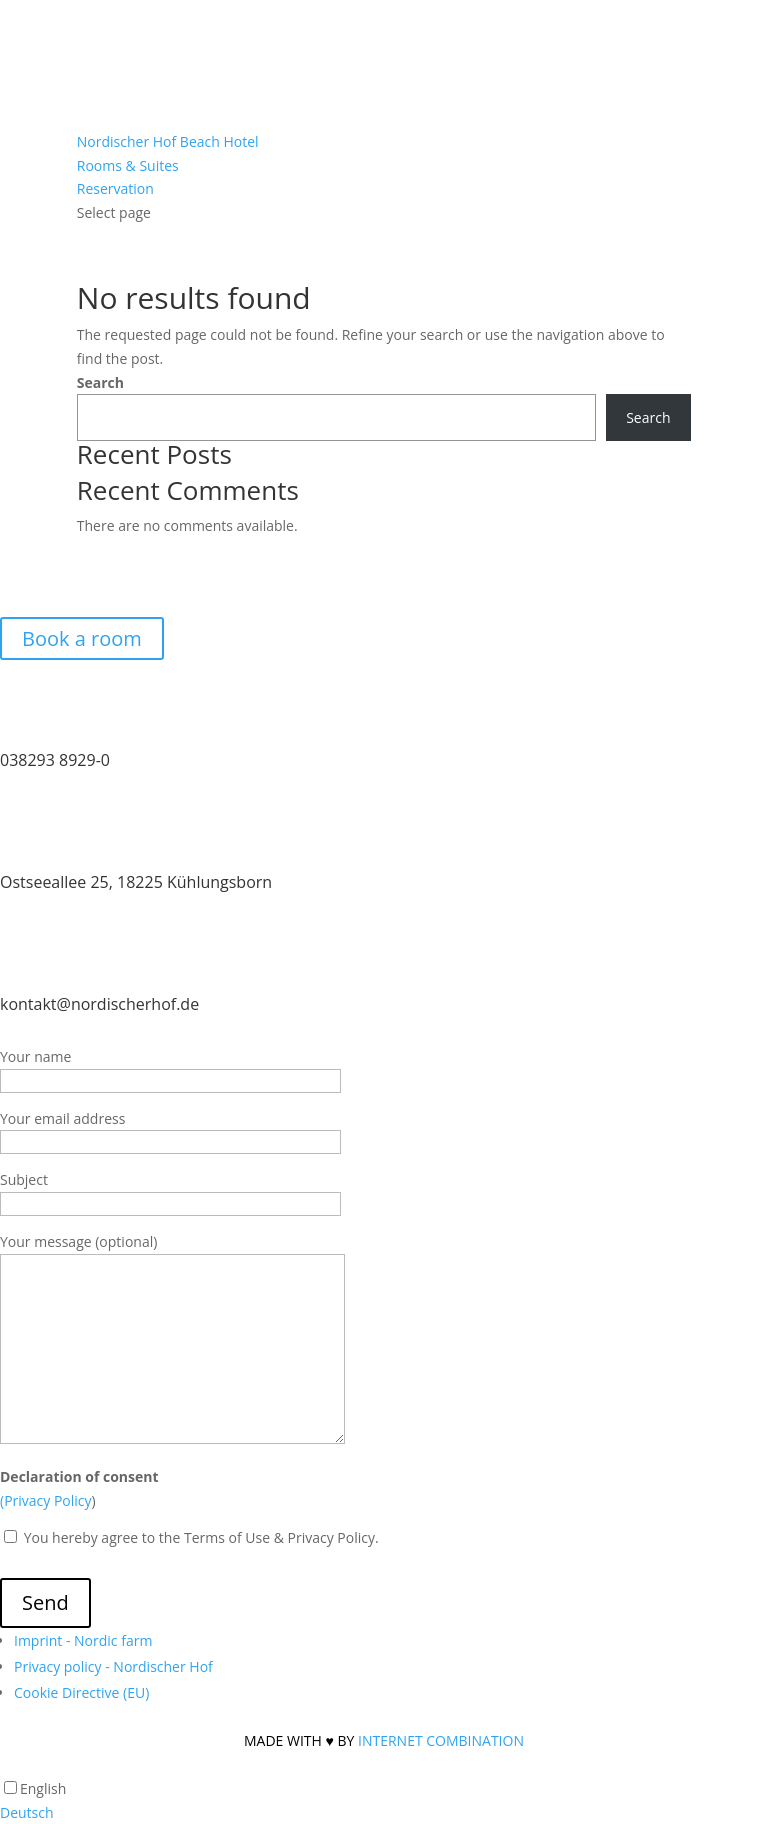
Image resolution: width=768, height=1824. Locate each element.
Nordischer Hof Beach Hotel (168, 141)
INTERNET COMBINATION (441, 1740)
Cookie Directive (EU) (81, 1692)
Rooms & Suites (128, 165)
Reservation (115, 188)
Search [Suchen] (648, 417)
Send (45, 1602)
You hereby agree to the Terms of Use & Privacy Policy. (199, 1537)
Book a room (82, 638)
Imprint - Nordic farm (83, 1640)
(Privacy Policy (46, 1500)
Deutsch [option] (27, 1812)
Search (100, 382)
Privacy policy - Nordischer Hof (113, 1666)
